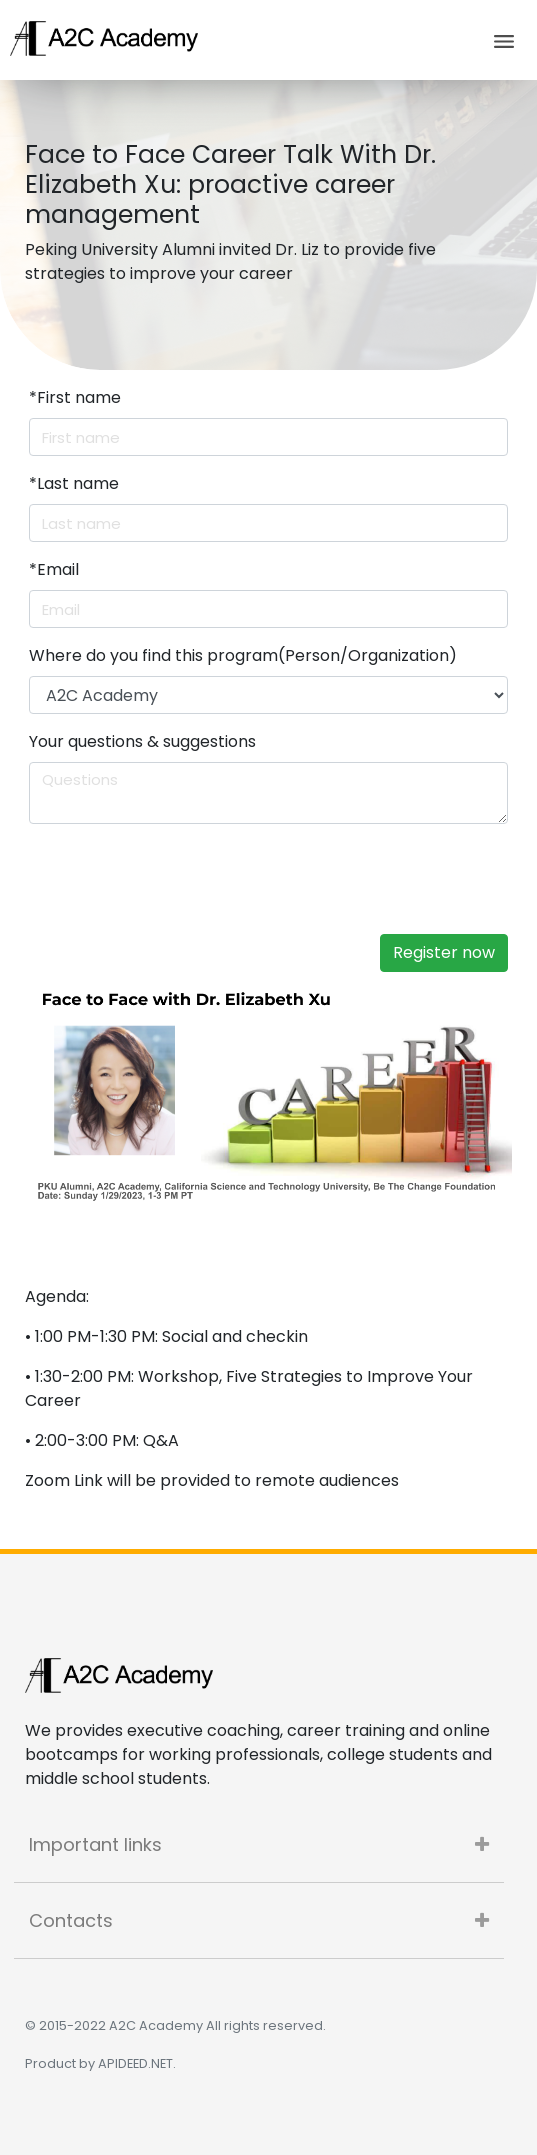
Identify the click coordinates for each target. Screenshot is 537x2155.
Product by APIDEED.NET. (100, 2063)
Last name (74, 483)
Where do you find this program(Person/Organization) (243, 655)
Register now (444, 952)
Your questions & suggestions (142, 741)
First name (75, 397)
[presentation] (196, 879)
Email (54, 569)
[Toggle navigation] (504, 40)
